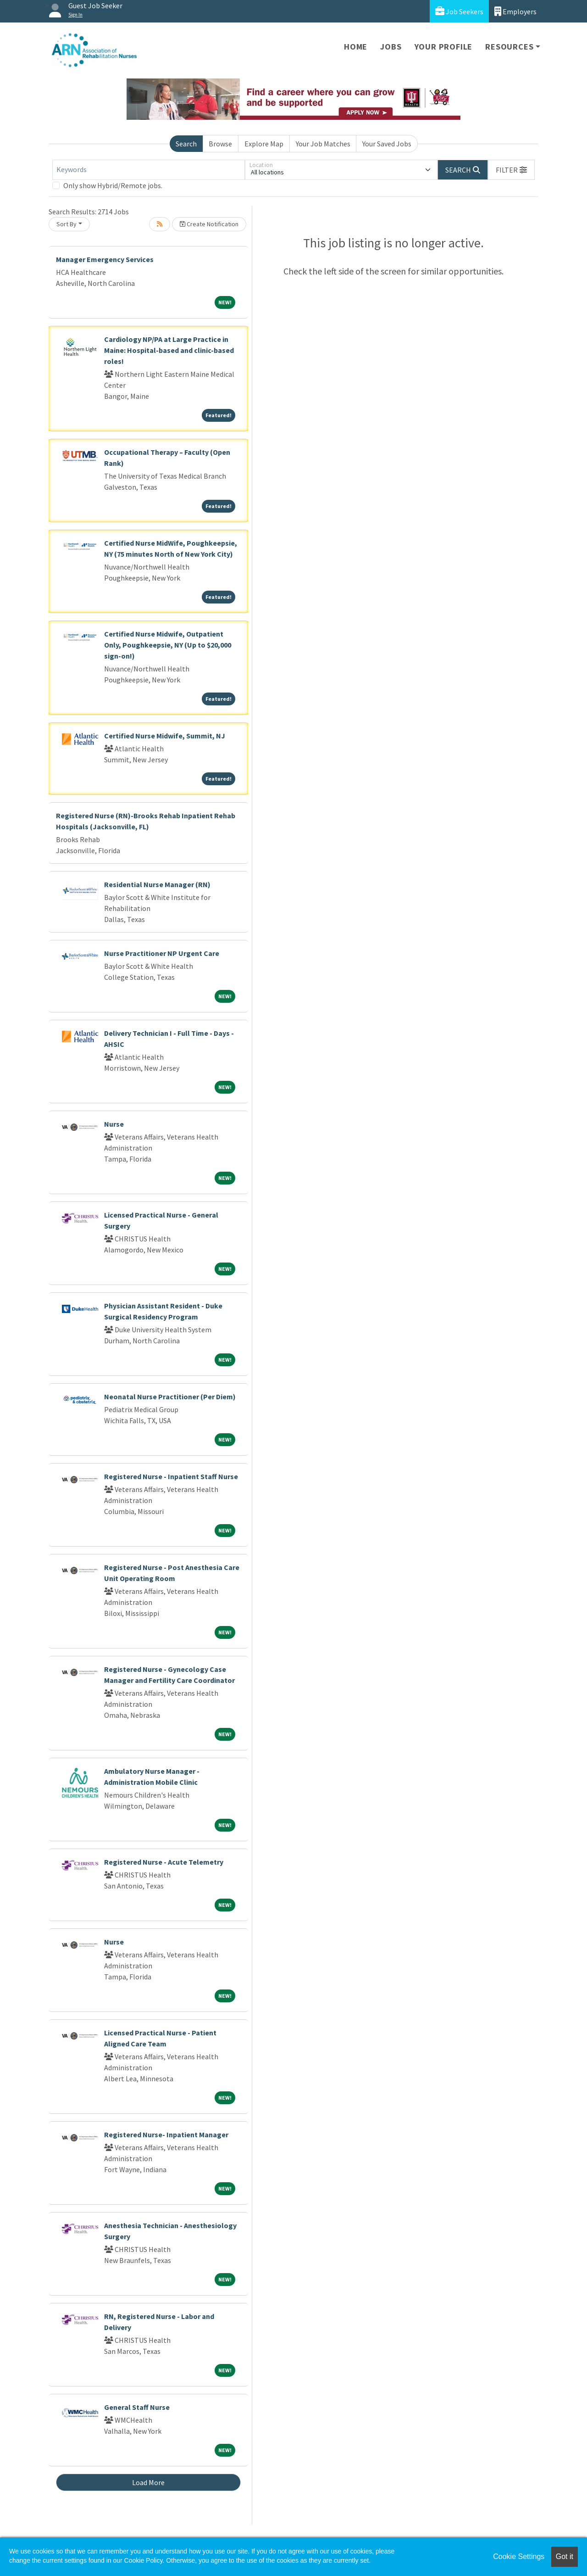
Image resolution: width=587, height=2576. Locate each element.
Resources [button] (509, 46)
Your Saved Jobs (386, 143)
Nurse (114, 1124)
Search (186, 143)
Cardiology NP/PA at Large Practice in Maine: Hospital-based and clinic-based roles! (169, 350)
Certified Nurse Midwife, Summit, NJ (164, 735)
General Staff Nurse (137, 2407)
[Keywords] (148, 170)
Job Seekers (459, 11)
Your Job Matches (323, 143)
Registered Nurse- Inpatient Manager (166, 2134)
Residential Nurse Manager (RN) (157, 884)
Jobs (390, 46)
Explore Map (263, 143)
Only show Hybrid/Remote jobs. (112, 185)
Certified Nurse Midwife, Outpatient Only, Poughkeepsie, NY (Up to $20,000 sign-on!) (167, 644)
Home (355, 46)
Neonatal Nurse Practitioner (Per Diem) (170, 1396)
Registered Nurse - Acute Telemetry (163, 1861)
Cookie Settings (518, 2556)
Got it (564, 2556)
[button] (511, 170)
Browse (220, 143)
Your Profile (444, 46)
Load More (148, 2482)
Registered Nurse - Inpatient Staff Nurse (171, 1476)
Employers (515, 11)
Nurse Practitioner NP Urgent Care (161, 953)
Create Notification (209, 224)
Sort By (66, 224)
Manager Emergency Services (105, 259)
